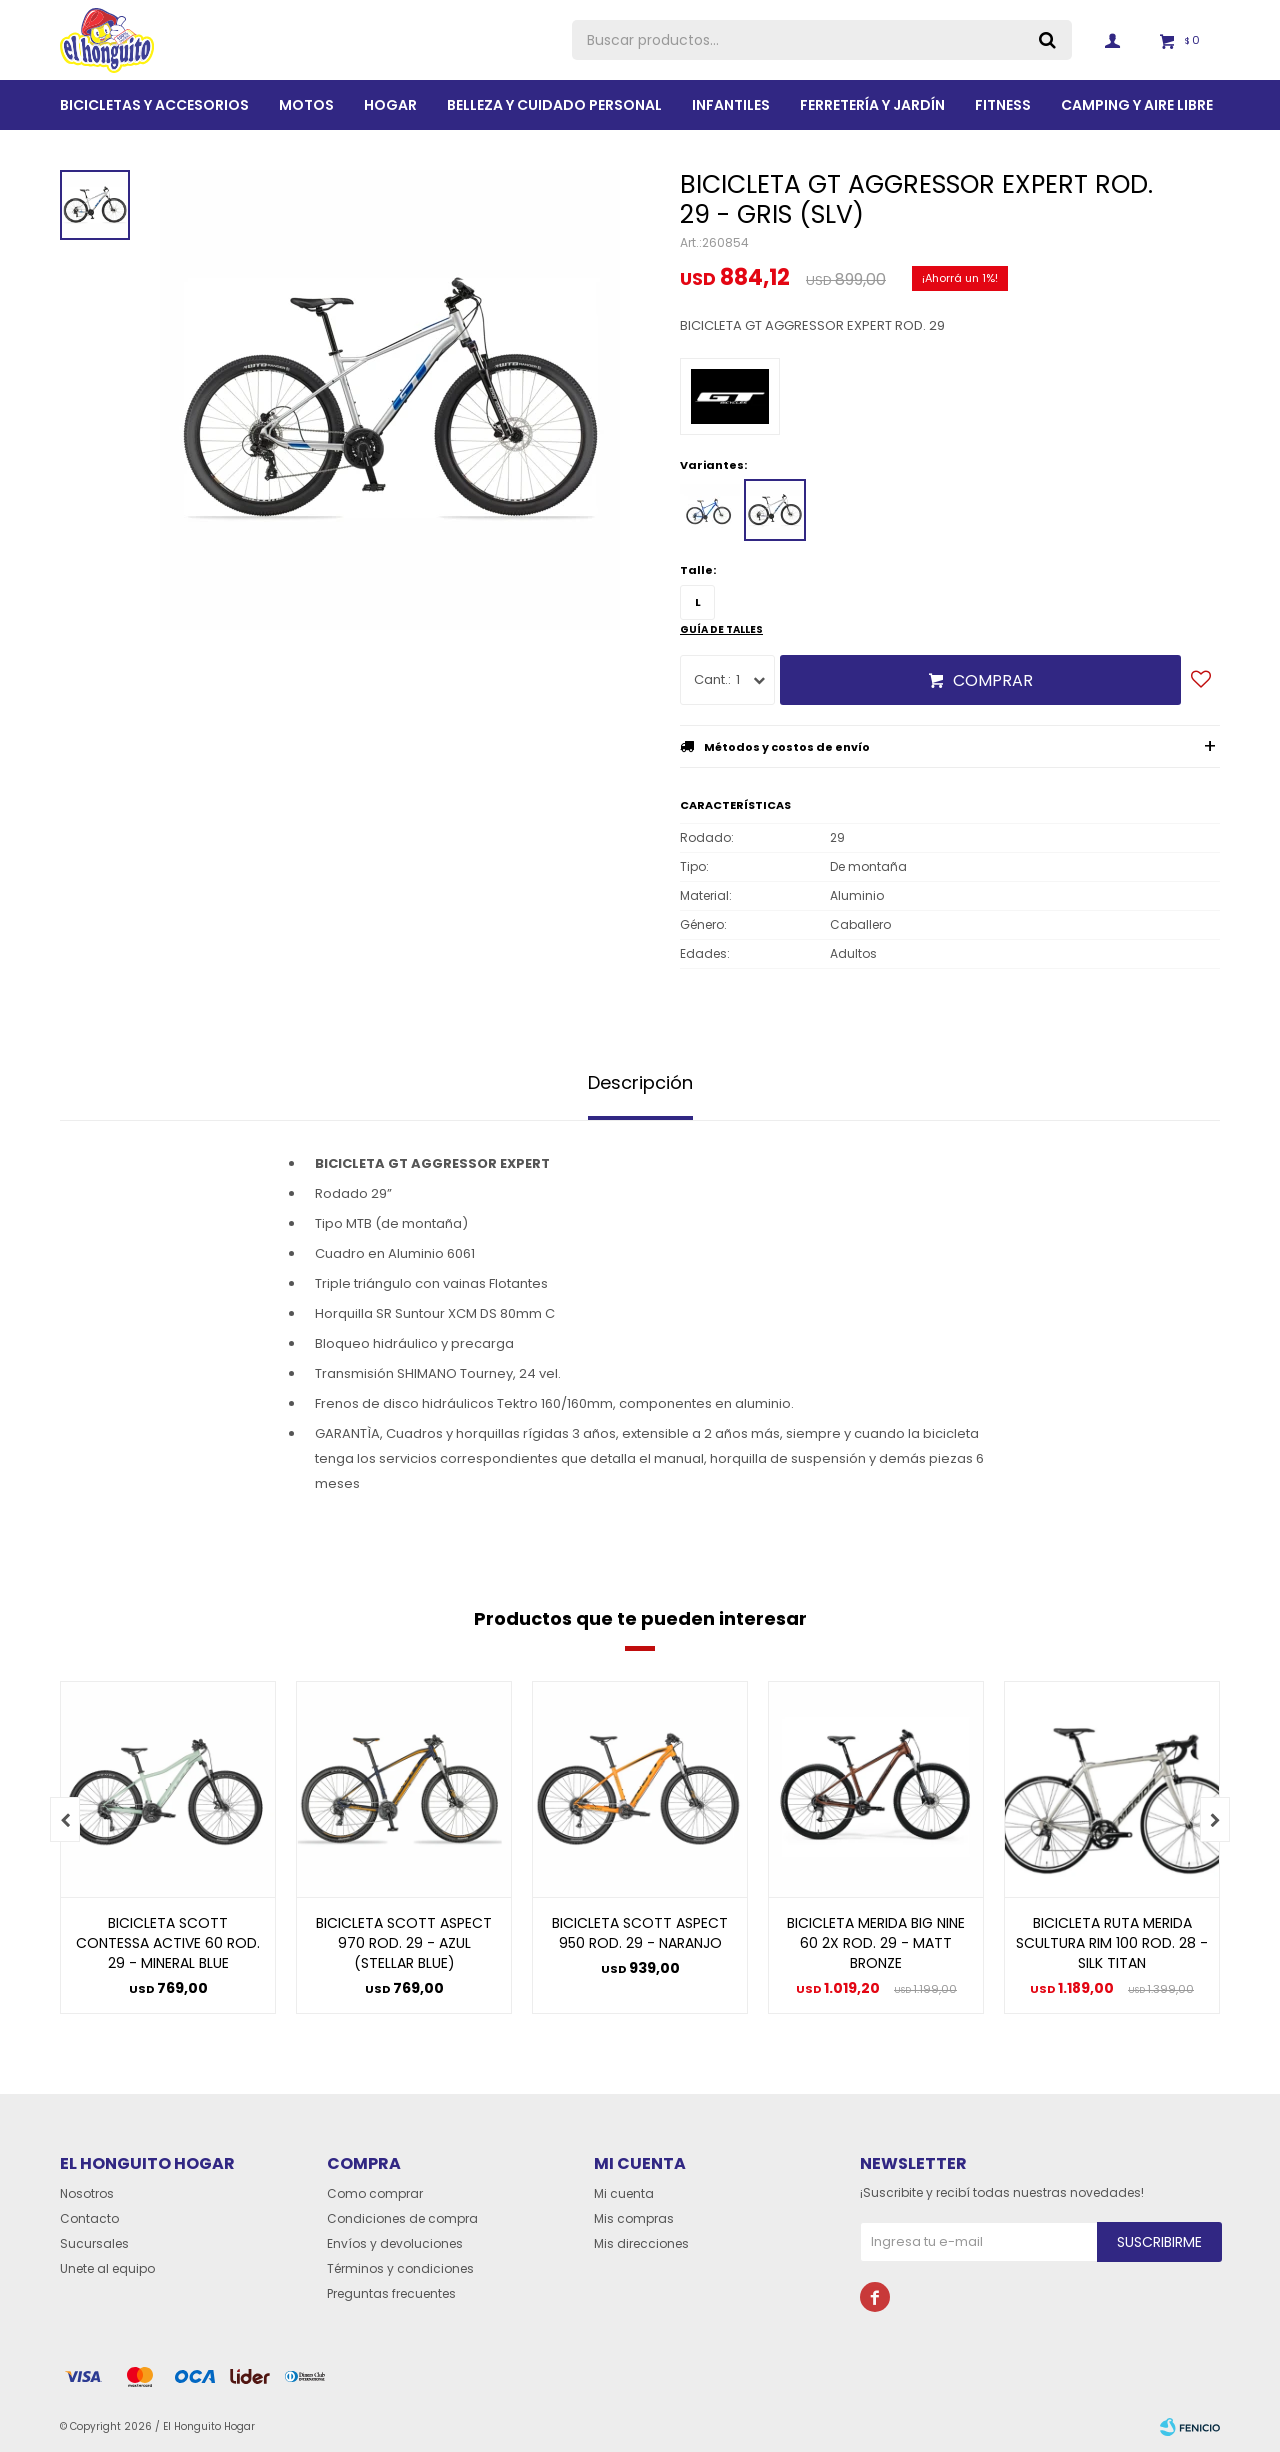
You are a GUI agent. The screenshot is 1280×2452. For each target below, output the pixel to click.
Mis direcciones (641, 2243)
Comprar (993, 680)
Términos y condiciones (400, 2268)
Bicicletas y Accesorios (154, 105)
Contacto (89, 2218)
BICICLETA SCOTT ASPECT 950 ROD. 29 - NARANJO (640, 1933)
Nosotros (87, 2193)
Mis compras (634, 2218)
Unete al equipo (107, 2268)
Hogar (390, 105)
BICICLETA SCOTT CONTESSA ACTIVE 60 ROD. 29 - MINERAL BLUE (168, 1943)
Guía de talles (721, 629)
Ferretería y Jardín (872, 105)
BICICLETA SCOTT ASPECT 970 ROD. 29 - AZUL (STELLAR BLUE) (404, 1943)
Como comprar (375, 2193)
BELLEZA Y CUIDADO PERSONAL (554, 105)
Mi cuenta (624, 2193)
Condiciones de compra (402, 2218)
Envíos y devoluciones (395, 2243)
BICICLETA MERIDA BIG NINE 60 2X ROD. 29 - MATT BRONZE (876, 1943)
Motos (306, 105)
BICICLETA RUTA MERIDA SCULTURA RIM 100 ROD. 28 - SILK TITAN (1112, 1943)
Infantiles (731, 105)
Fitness (1003, 105)
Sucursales (94, 2243)
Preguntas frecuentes (391, 2293)
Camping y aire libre (1137, 105)
